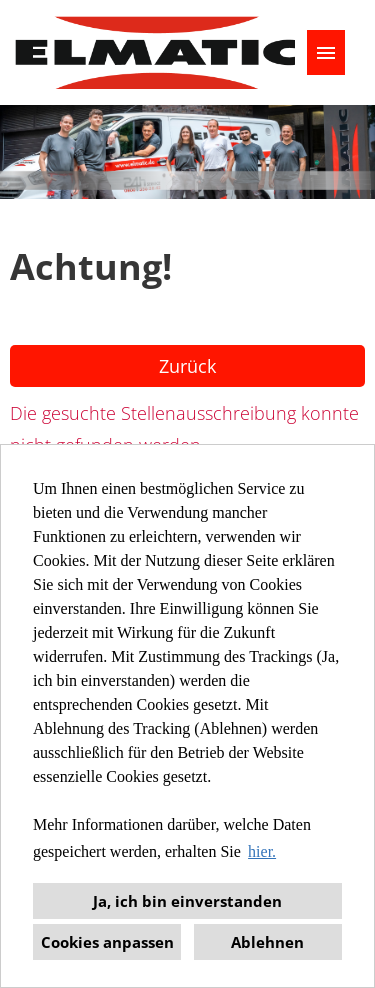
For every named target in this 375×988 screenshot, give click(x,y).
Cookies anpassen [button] (107, 942)
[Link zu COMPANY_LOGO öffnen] (155, 52)
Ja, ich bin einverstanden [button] (187, 901)
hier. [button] (262, 851)
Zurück (187, 366)
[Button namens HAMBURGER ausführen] (326, 52)
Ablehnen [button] (267, 942)
